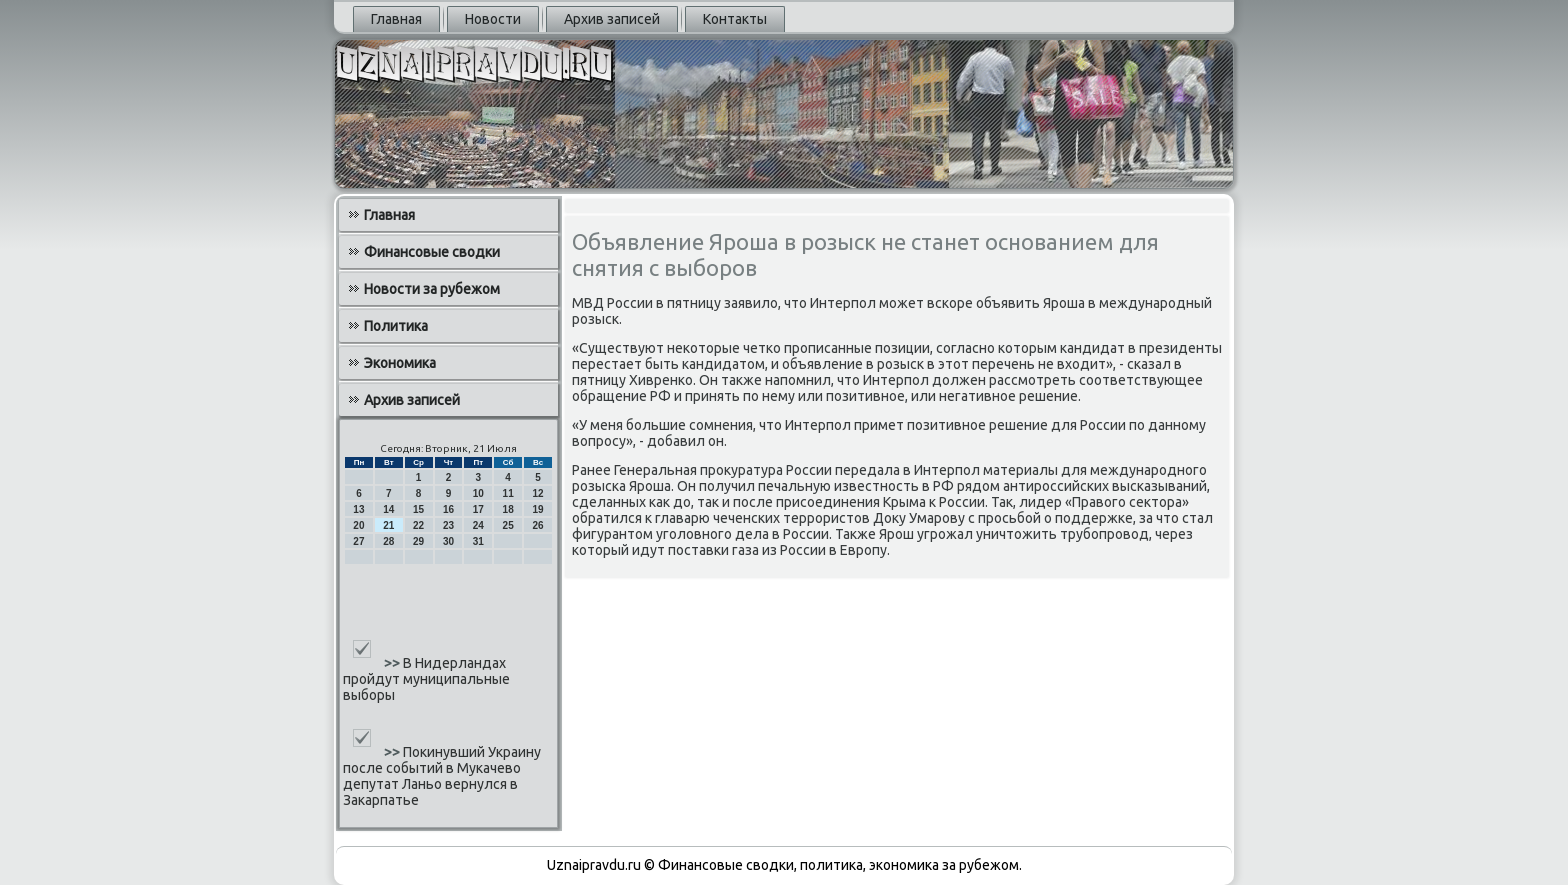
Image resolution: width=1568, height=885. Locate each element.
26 (537, 525)
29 (418, 541)
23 (448, 525)
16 (448, 509)
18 (508, 509)
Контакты (735, 19)
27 (358, 541)
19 (537, 509)
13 (358, 509)
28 (388, 541)
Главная (396, 19)
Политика (396, 326)
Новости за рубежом (432, 289)
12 (537, 493)
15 (418, 509)
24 (478, 525)
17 (478, 509)
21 (388, 525)
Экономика (400, 363)
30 (448, 541)
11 (508, 493)
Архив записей (612, 19)
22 (418, 525)
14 (388, 509)
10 (478, 493)
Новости (493, 19)
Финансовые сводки (432, 252)
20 (358, 525)
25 (508, 525)
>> (393, 663)
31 (478, 541)
